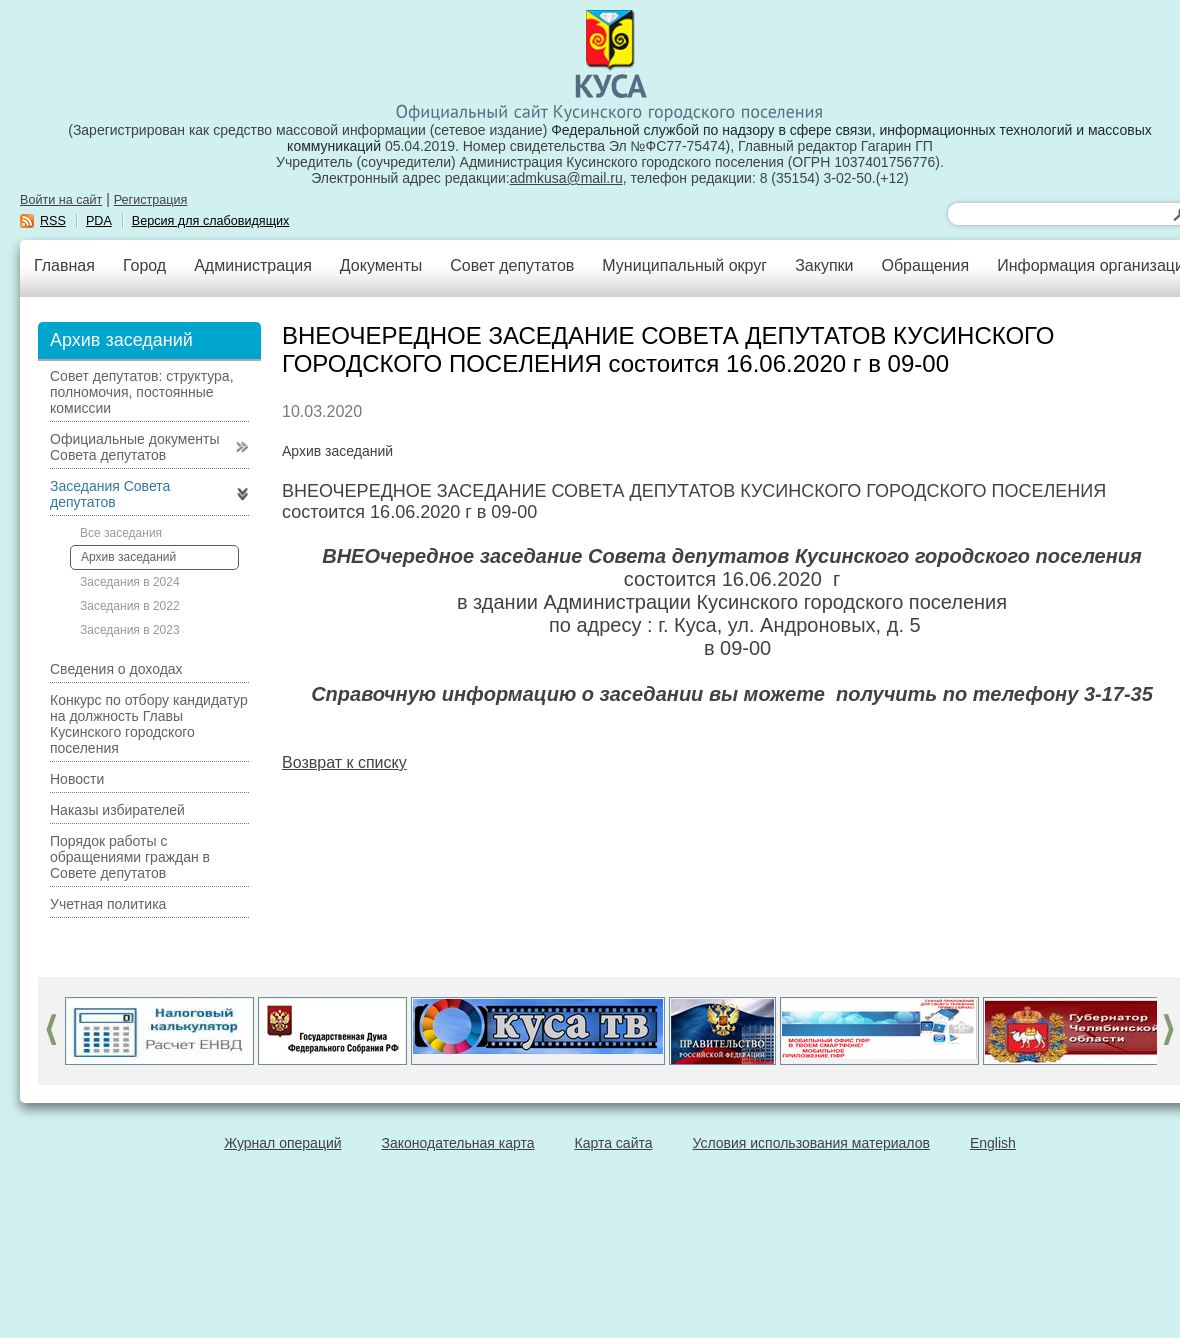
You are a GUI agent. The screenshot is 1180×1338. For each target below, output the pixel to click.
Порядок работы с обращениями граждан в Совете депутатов (130, 857)
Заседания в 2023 (130, 630)
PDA (99, 221)
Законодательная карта (458, 1143)
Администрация (253, 265)
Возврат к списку (344, 762)
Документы (381, 265)
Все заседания (121, 533)
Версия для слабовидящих (211, 221)
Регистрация (151, 200)
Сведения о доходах (116, 669)
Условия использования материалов (811, 1143)
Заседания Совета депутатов (110, 494)
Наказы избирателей (117, 810)
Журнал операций (282, 1143)
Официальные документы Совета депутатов (134, 447)
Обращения (925, 265)
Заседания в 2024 (130, 582)
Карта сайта (614, 1143)
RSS (53, 221)
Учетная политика (108, 904)
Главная (64, 265)
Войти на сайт (61, 200)
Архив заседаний (128, 557)
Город (144, 265)
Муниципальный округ (684, 265)
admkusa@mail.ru (566, 178)
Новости (77, 779)
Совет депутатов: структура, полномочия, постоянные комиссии (142, 392)
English (993, 1143)
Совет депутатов (512, 265)
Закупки (824, 265)
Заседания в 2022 (130, 606)
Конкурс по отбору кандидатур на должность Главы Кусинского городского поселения (149, 724)
